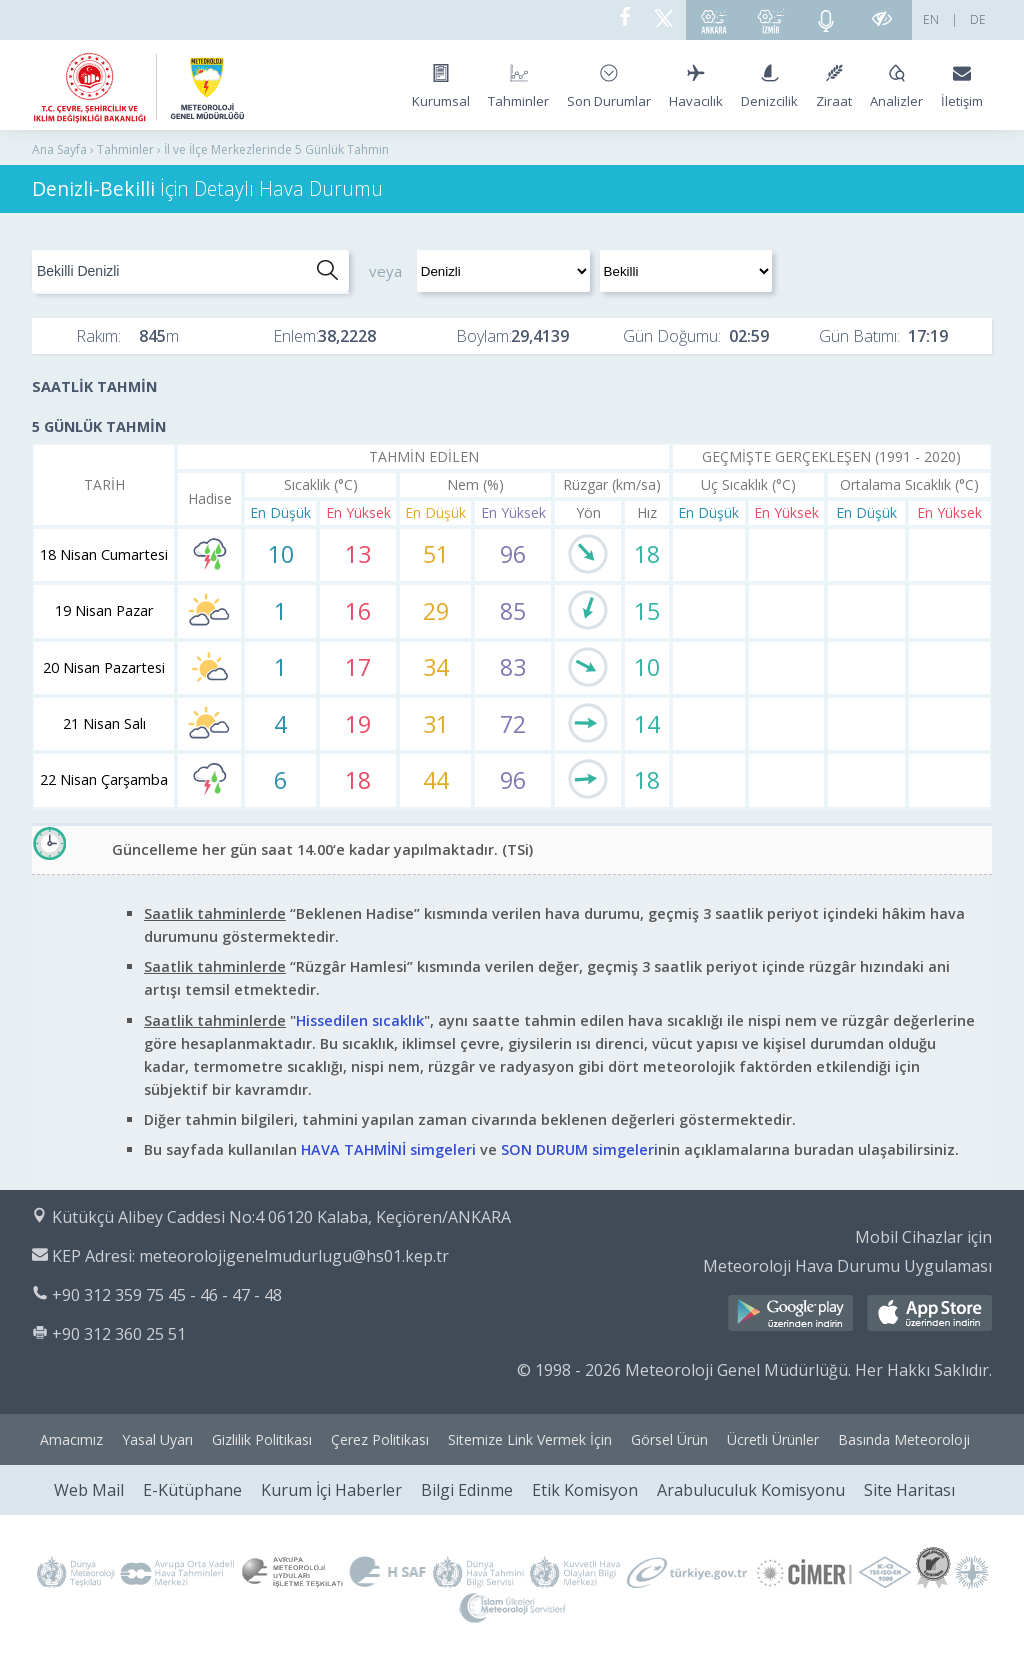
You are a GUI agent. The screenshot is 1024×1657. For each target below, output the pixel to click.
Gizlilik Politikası (262, 1439)
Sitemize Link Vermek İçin (530, 1439)
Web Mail (89, 1490)
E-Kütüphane (192, 1490)
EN (931, 19)
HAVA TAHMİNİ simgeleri (388, 1149)
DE (978, 19)
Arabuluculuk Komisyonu (751, 1490)
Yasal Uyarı (157, 1439)
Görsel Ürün (669, 1439)
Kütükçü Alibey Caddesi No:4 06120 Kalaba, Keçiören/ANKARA (281, 1217)
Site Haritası (909, 1490)
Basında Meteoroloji (904, 1439)
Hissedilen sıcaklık (360, 1020)
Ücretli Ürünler (773, 1439)
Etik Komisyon (585, 1490)
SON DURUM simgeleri (579, 1149)
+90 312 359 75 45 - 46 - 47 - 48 (167, 1295)
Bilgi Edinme (467, 1490)
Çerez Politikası (380, 1439)
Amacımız (71, 1439)
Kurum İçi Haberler (331, 1490)
